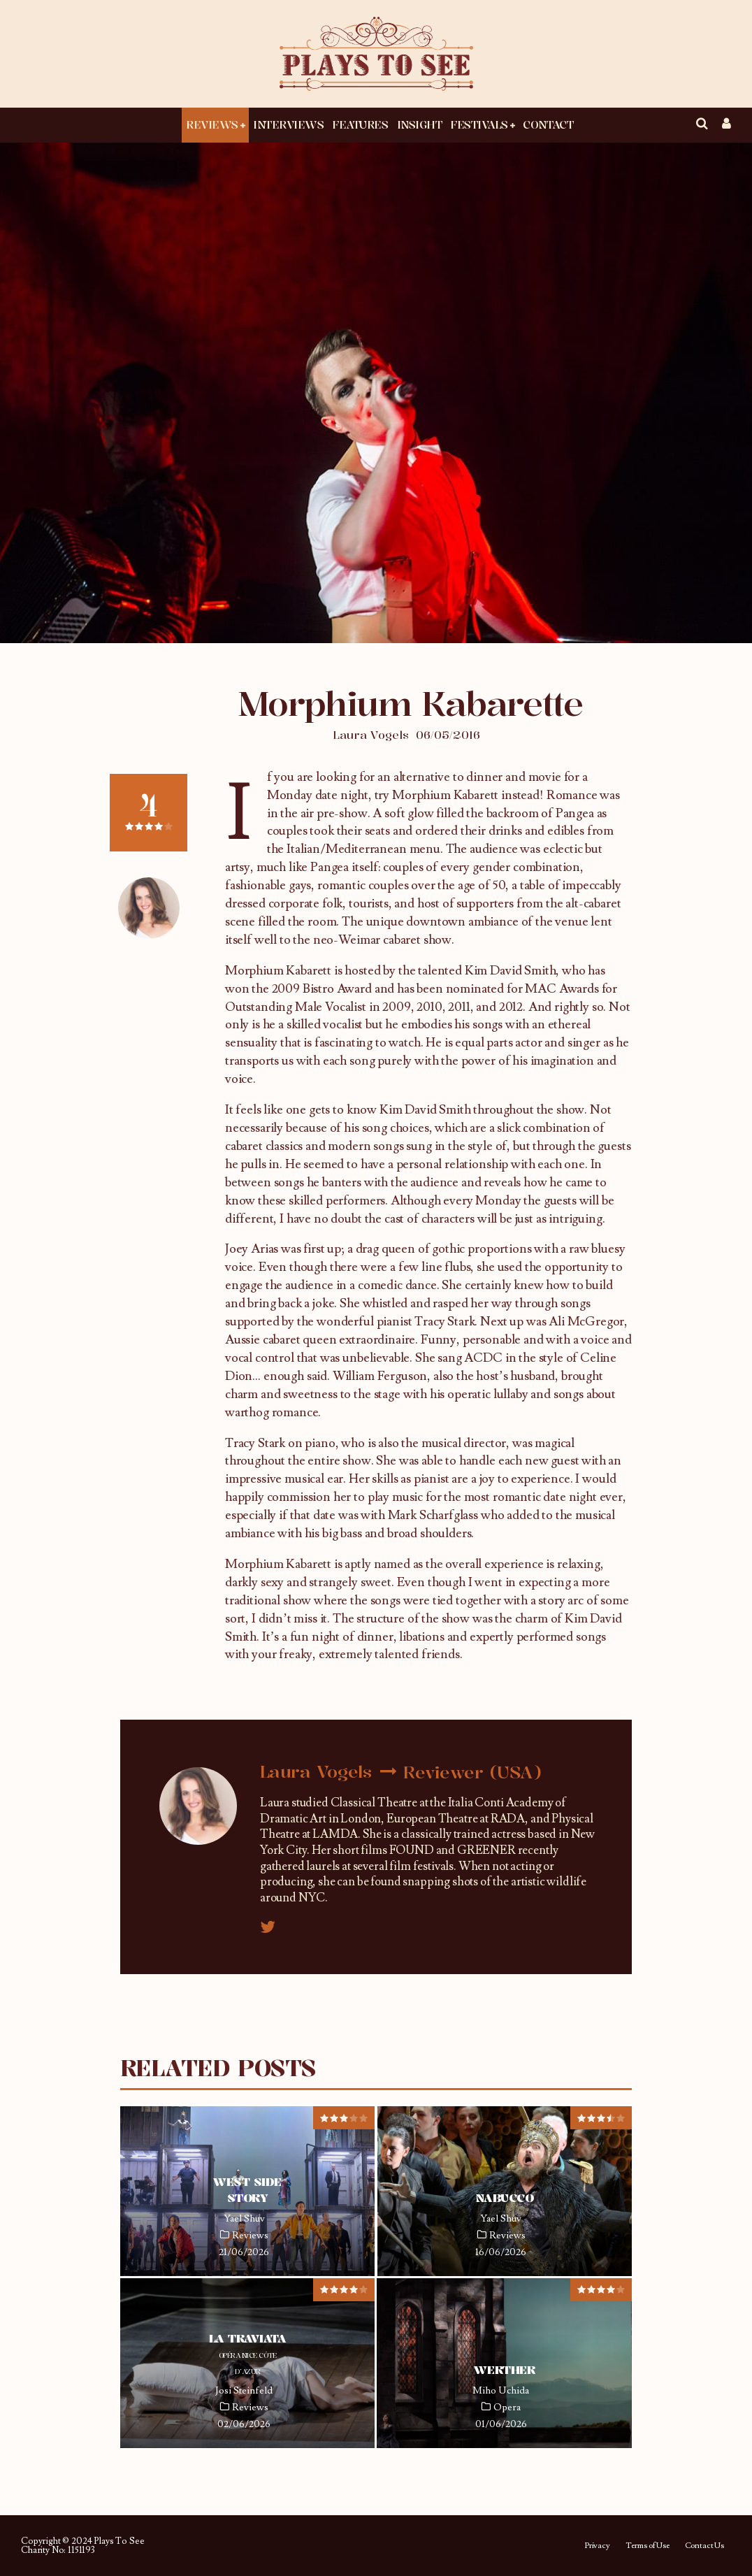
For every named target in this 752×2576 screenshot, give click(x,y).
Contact (548, 124)
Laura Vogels (371, 734)
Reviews (212, 124)
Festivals (479, 124)
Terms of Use (648, 2546)
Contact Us (704, 2546)
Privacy (597, 2546)
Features (360, 124)
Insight (419, 124)
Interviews (288, 124)
